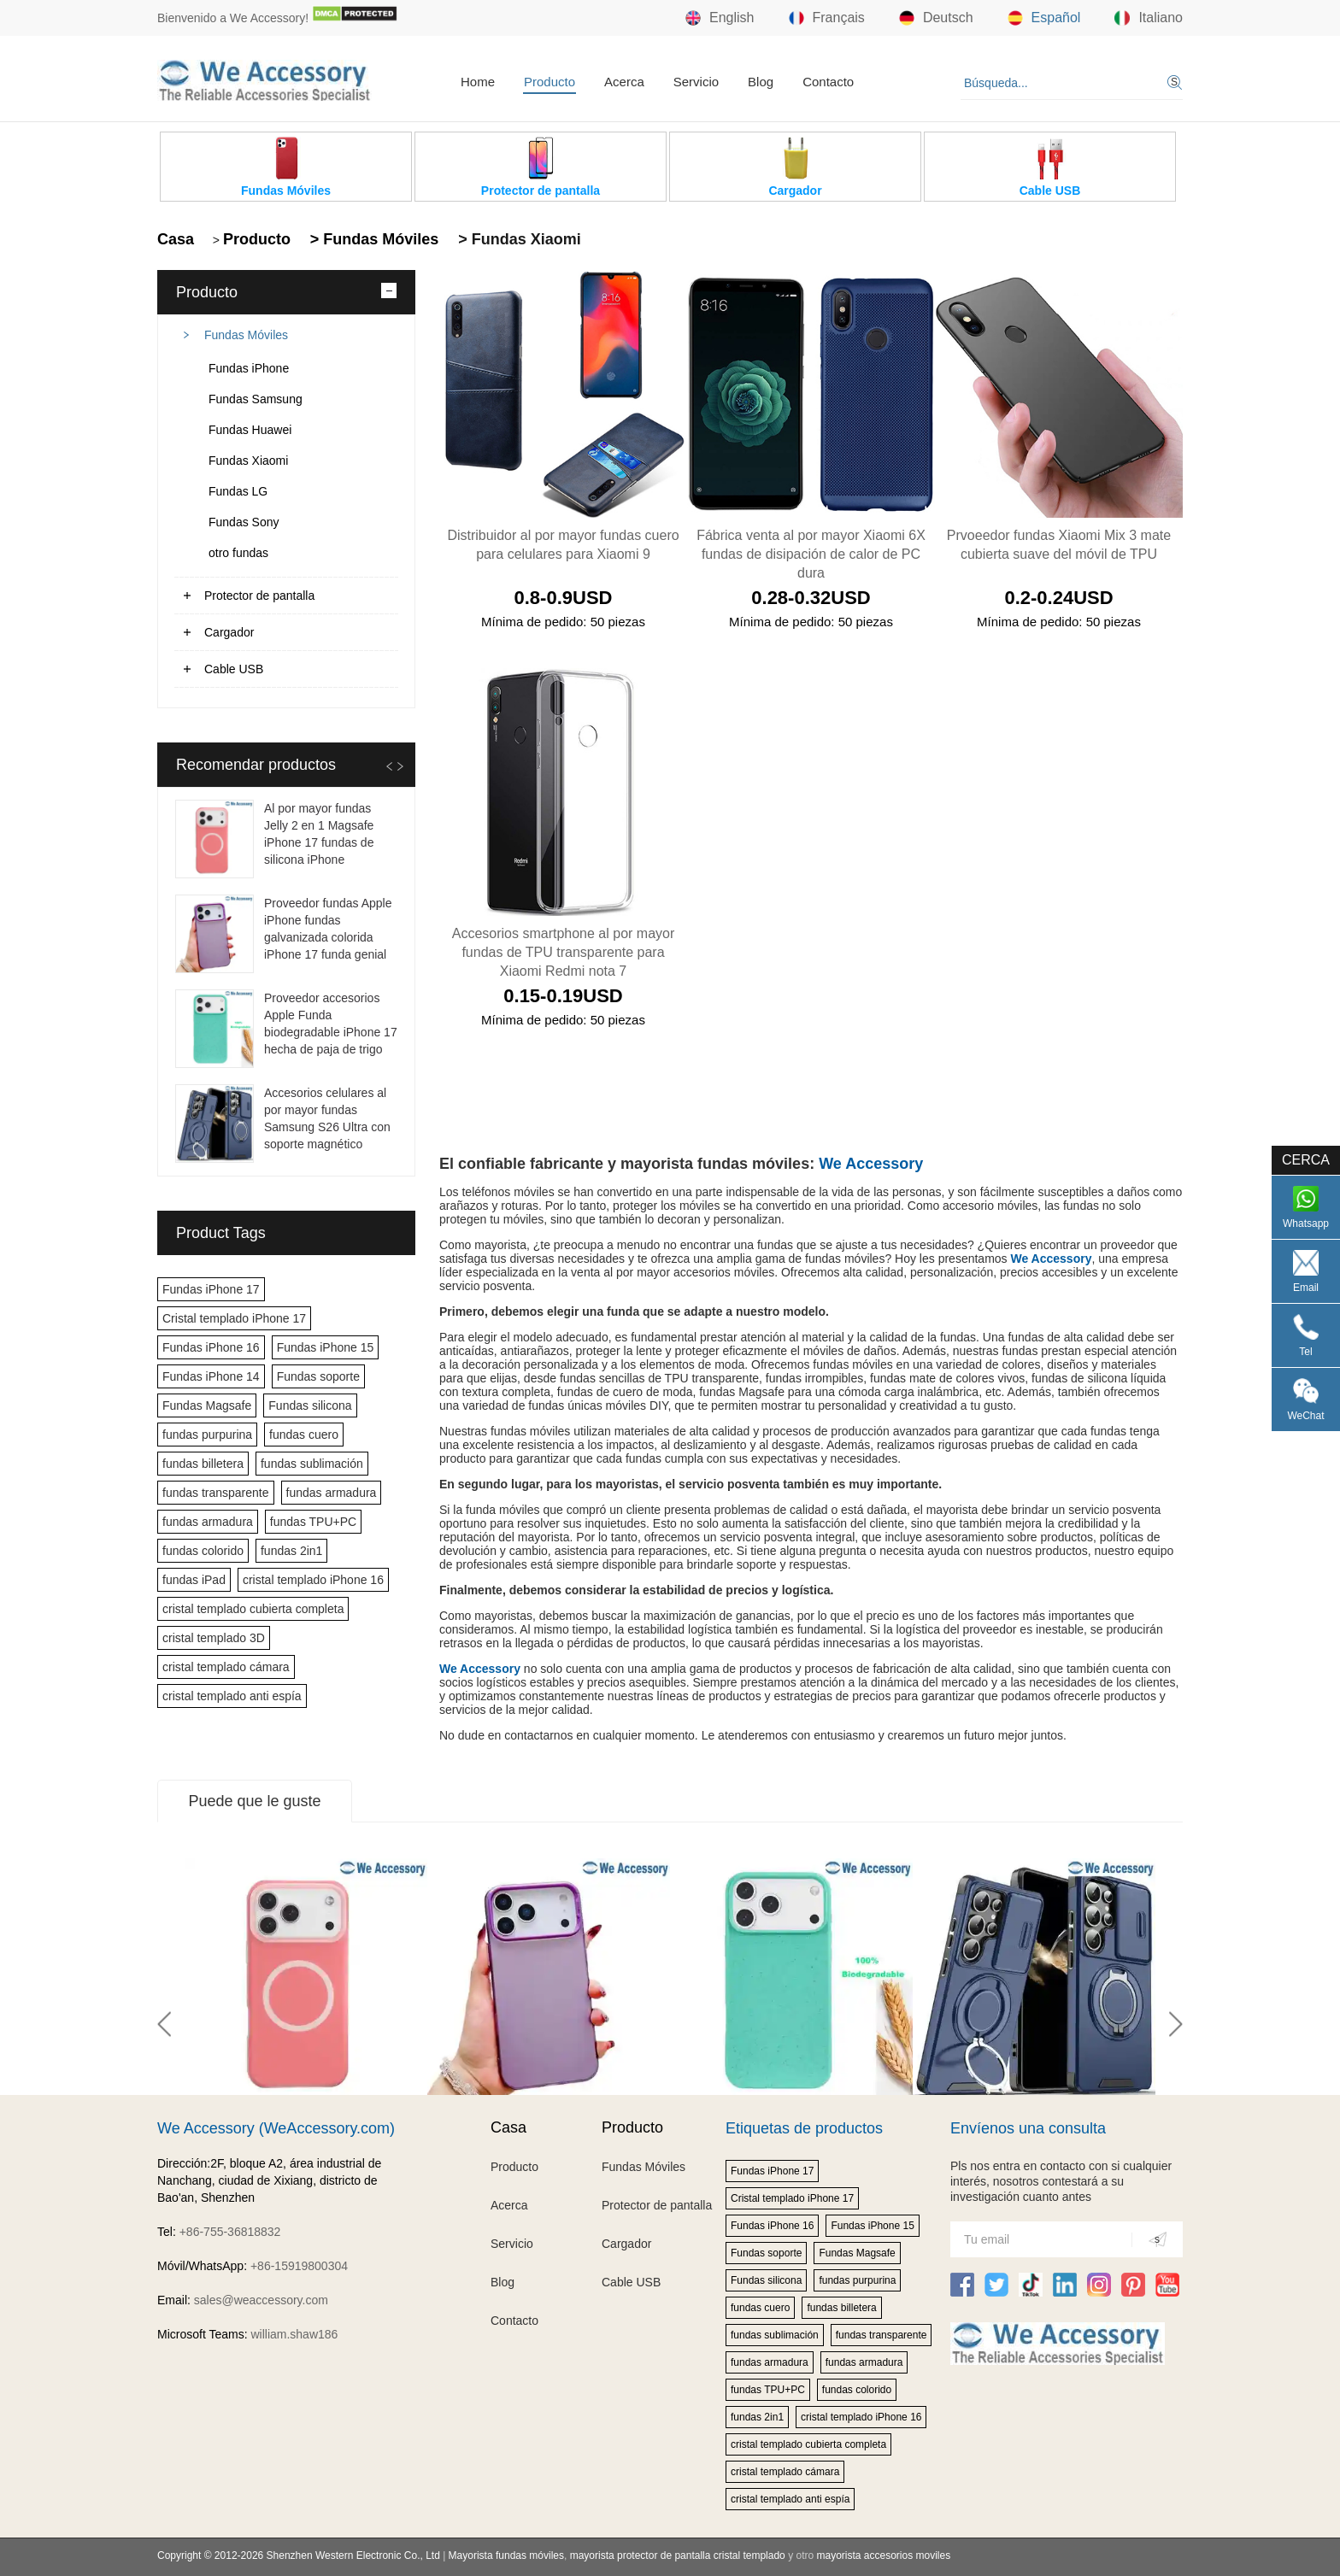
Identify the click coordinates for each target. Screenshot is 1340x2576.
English (719, 18)
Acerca (624, 81)
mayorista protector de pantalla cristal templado (677, 2555)
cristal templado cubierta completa (253, 1609)
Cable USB (233, 669)
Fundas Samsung (256, 399)
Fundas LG (238, 491)
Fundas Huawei (250, 430)
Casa (175, 239)
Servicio (696, 81)
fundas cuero (303, 1434)
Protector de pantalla (259, 595)
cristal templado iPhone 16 (313, 1580)
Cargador (229, 632)
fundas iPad (194, 1580)
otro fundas (238, 553)
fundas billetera (203, 1463)
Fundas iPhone (249, 368)
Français (827, 18)
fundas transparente (215, 1492)
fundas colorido (203, 1551)
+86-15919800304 (299, 2266)
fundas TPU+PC (313, 1522)
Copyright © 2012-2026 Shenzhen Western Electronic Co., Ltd (298, 2555)
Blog (760, 81)
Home (478, 81)
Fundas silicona (309, 1405)
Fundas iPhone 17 (211, 1289)
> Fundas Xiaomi (517, 239)
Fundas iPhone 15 (325, 1347)
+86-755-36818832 (230, 2232)
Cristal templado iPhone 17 (234, 1318)
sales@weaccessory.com (261, 2300)
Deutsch (936, 18)
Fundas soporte (318, 1376)
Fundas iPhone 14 (211, 1376)
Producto (549, 81)
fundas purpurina (207, 1434)
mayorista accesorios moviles (883, 2555)
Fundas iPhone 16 (211, 1347)
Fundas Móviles (246, 335)
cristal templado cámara (226, 1667)
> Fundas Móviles (372, 239)
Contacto (828, 81)
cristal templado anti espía (232, 1696)
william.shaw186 (294, 2334)
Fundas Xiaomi (248, 460)
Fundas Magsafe (206, 1405)
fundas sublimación (312, 1463)
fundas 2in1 (291, 1551)
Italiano (1148, 18)
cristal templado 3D (213, 1638)
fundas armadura (331, 1492)
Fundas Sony (244, 522)
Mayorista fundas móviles (506, 2555)
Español (1044, 18)
